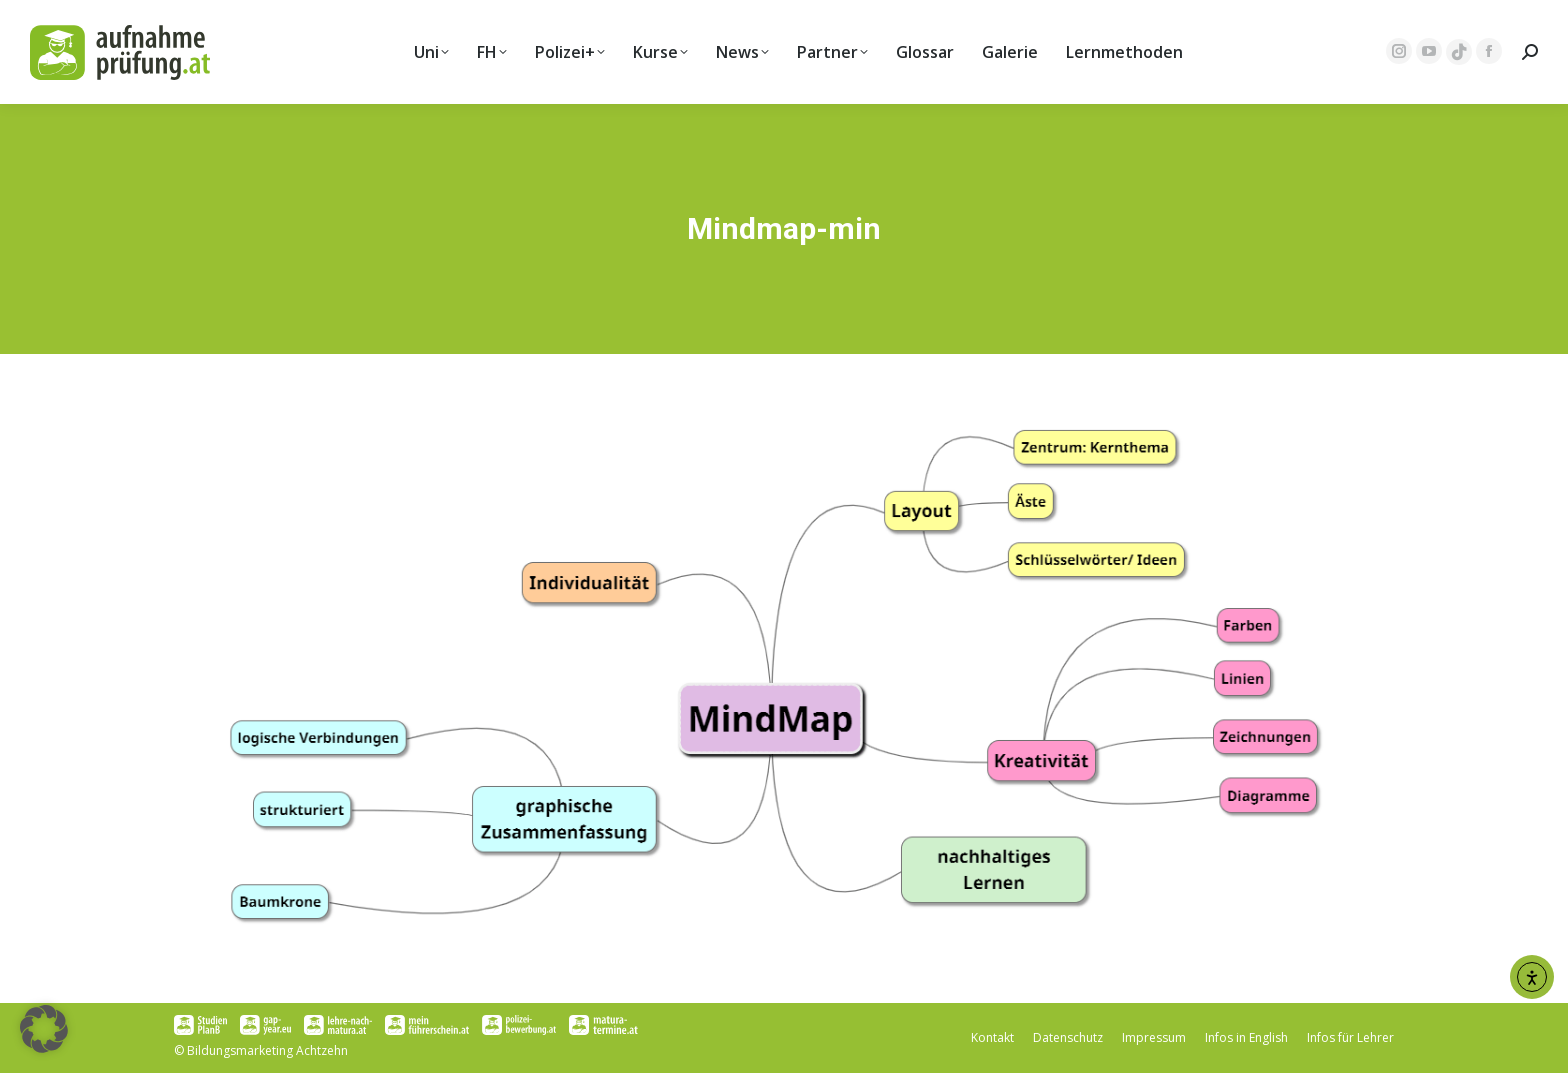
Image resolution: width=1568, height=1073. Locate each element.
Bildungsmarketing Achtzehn (267, 1050)
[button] (44, 1029)
